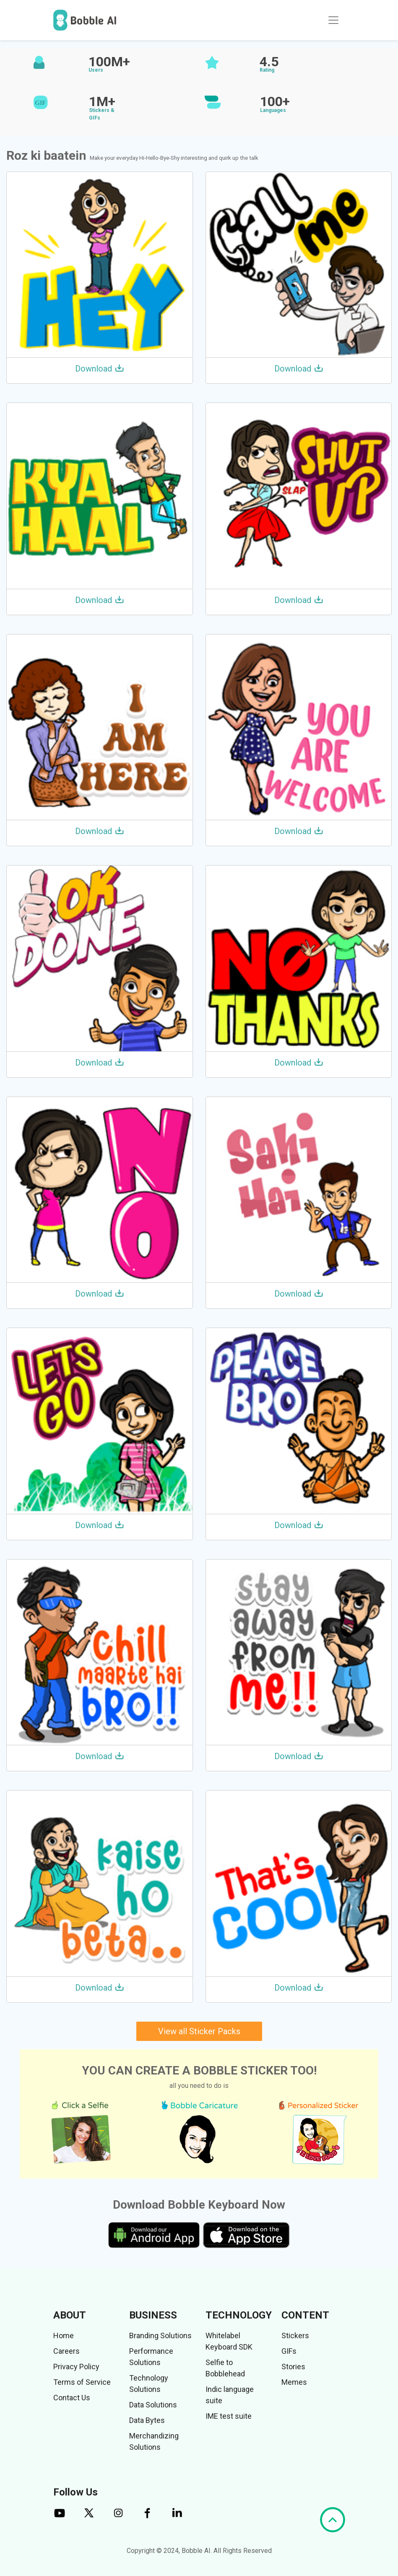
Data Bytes (147, 2420)
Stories (293, 2366)
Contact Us (71, 2397)
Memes (294, 2382)
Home (63, 2335)
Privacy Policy (76, 2366)
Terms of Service (82, 2382)
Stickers (295, 2335)
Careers (66, 2351)
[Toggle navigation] (333, 20)
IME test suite (229, 2416)
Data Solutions (153, 2404)
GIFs (289, 2351)
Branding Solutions (160, 2335)
